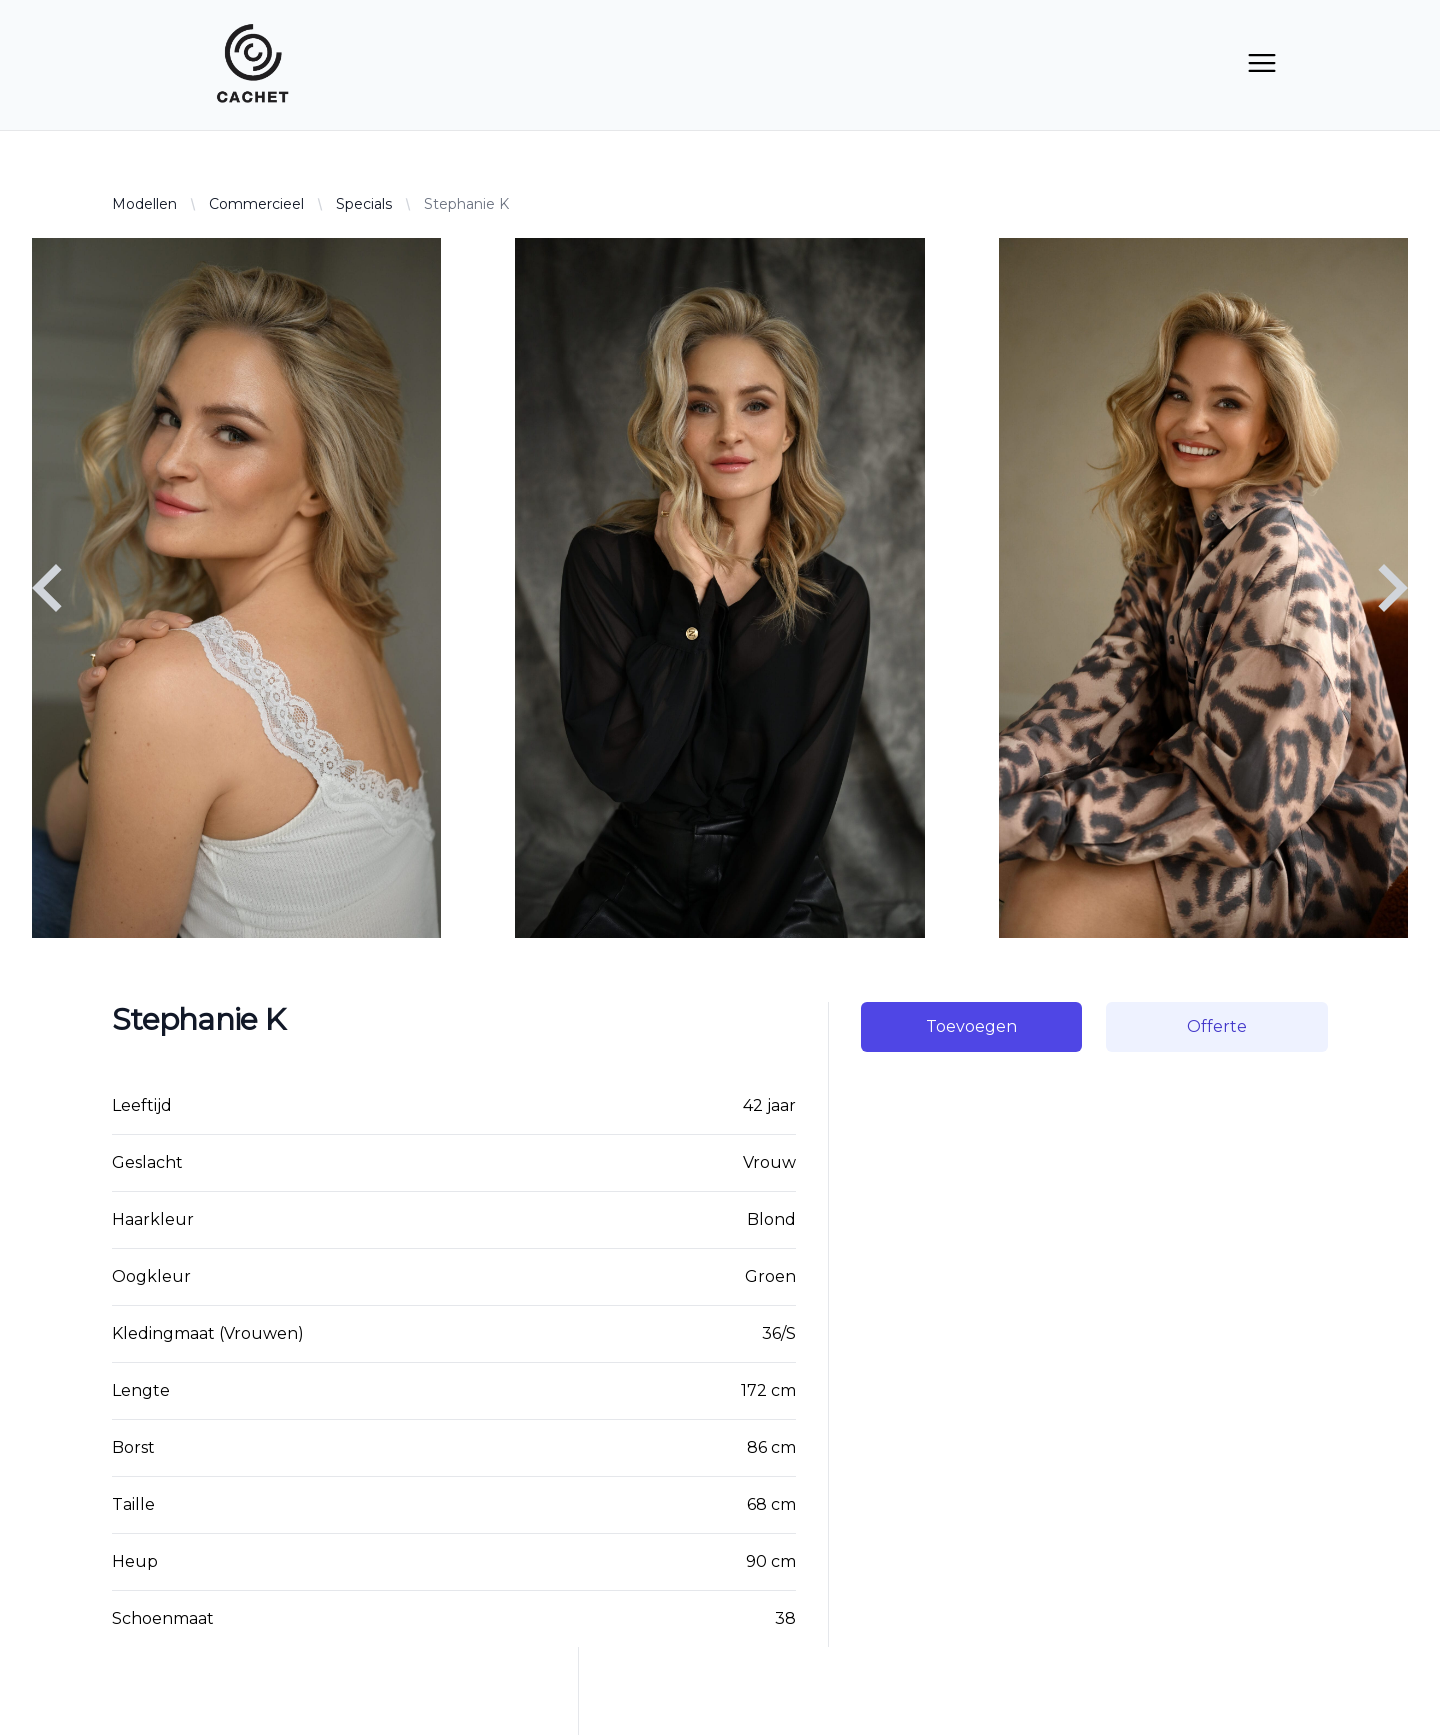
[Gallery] (720, 588)
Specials (364, 204)
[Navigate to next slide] (1392, 588)
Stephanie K (466, 204)
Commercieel (256, 204)
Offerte (1217, 1026)
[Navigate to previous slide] (48, 588)
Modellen (144, 204)
